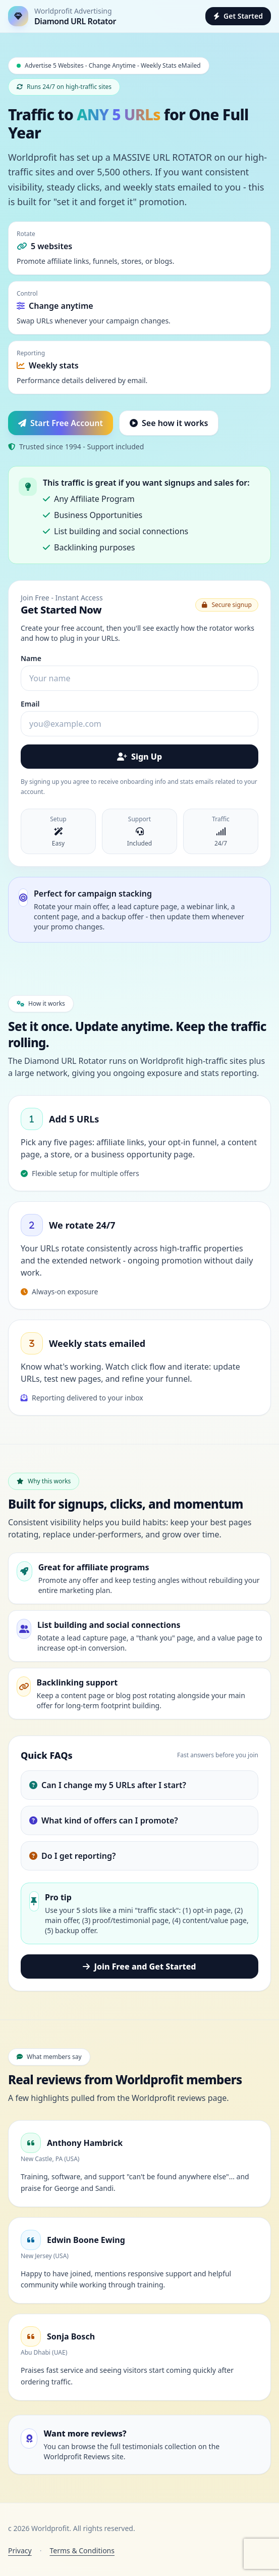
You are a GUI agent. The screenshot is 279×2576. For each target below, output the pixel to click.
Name (31, 658)
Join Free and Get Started (139, 1966)
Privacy (20, 2550)
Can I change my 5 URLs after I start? (107, 1785)
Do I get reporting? (72, 1855)
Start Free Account (60, 423)
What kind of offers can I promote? (103, 1820)
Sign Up (139, 756)
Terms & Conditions (82, 2550)
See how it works (169, 423)
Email (30, 704)
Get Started (238, 16)
